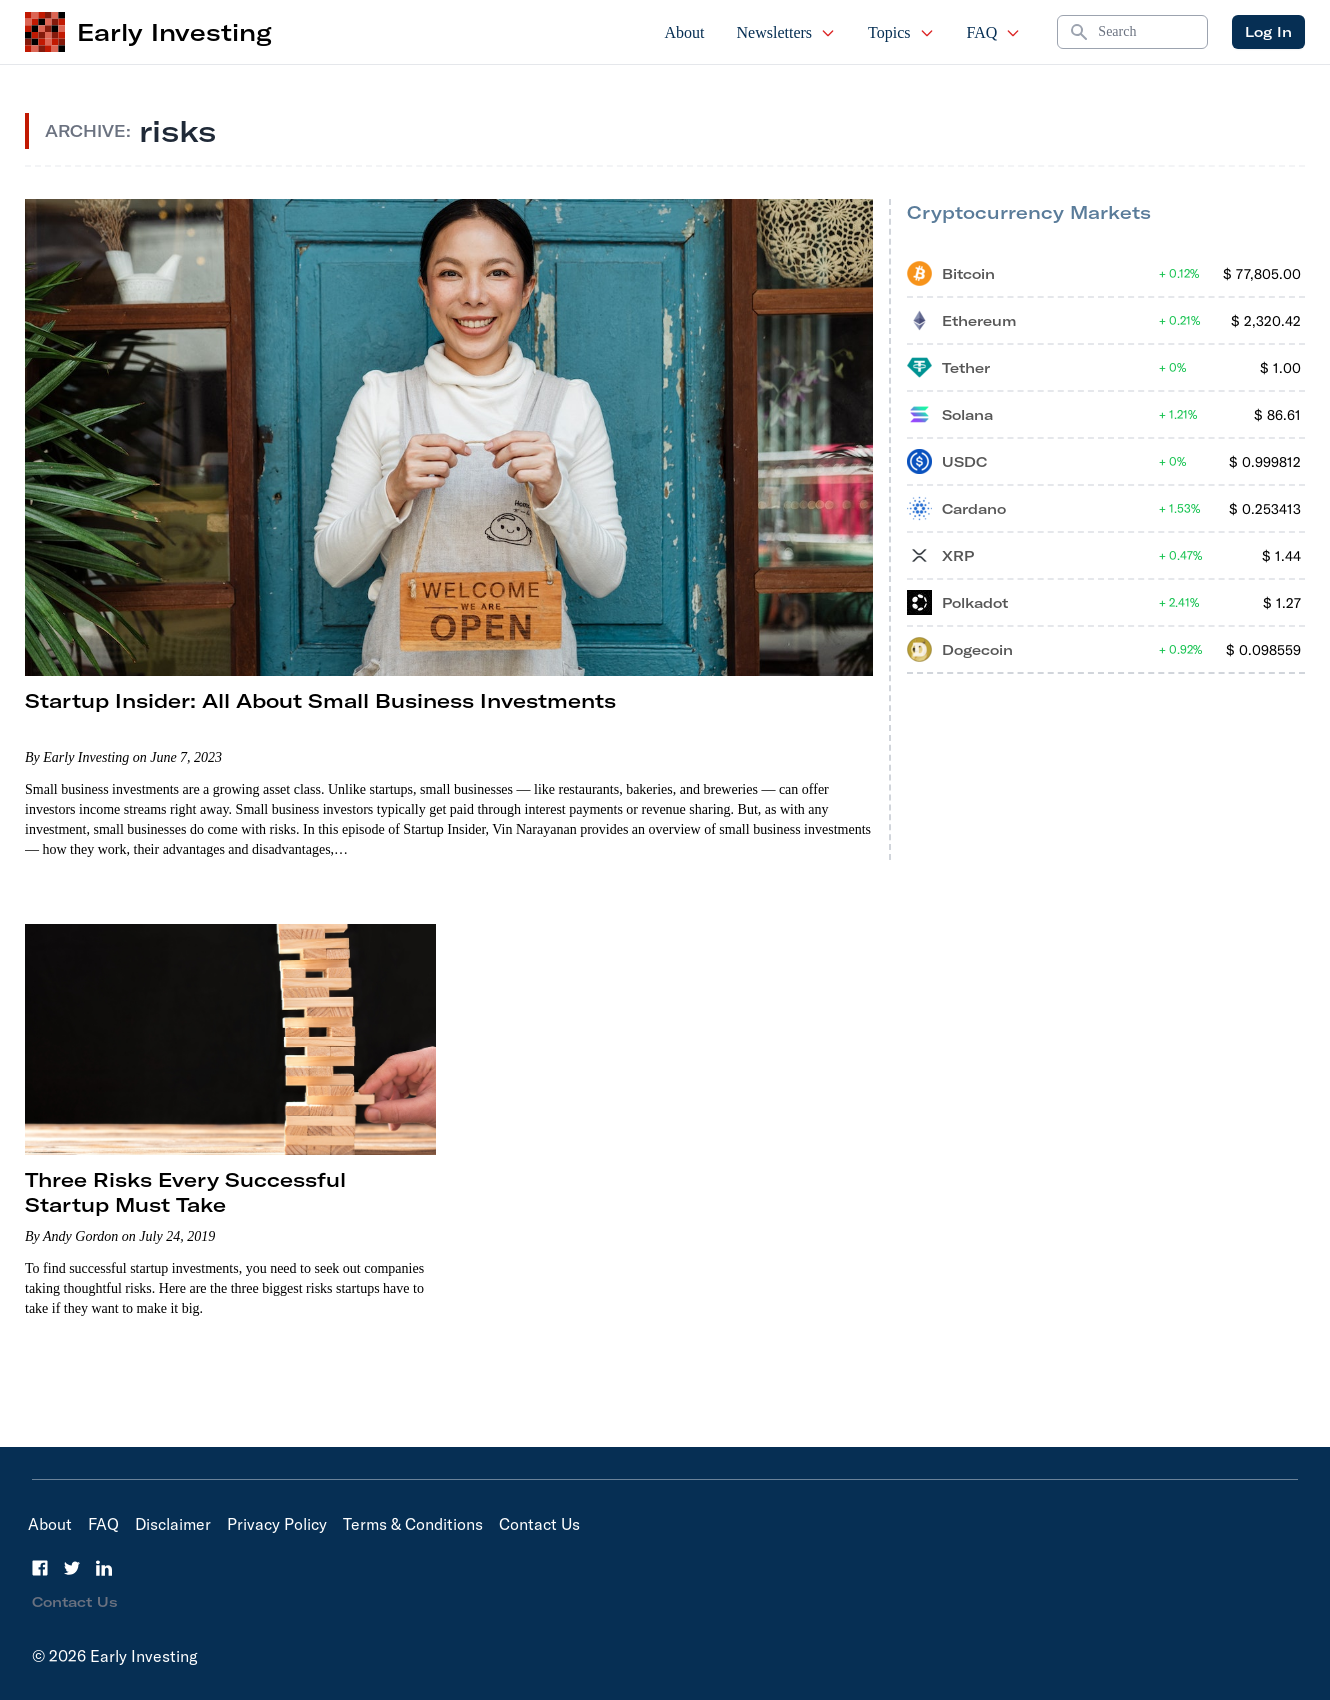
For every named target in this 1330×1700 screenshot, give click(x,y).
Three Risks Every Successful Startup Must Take (185, 1192)
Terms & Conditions (413, 1524)
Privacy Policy (277, 1524)
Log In (1268, 32)
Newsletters (787, 32)
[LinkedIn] (104, 1568)
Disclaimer (173, 1524)
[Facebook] (40, 1568)
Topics (901, 32)
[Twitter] (72, 1568)
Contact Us (539, 1524)
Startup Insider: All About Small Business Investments (320, 700)
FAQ (994, 32)
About (685, 32)
